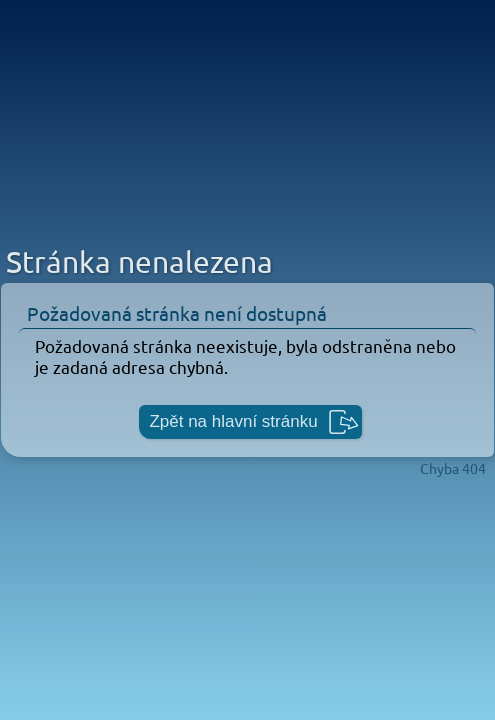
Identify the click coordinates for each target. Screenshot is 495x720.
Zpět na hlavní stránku (233, 421)
